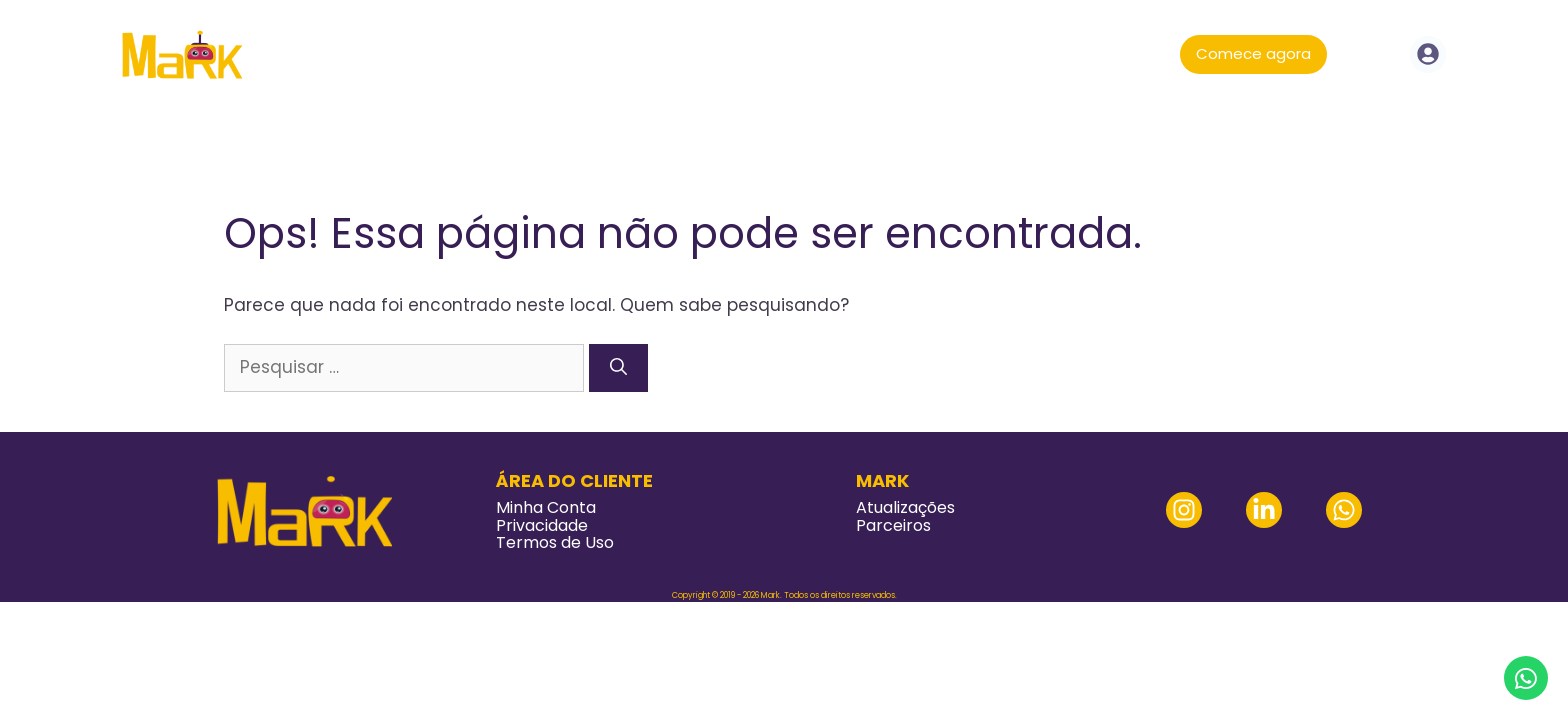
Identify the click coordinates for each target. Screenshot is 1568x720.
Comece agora (1253, 53)
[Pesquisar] (618, 368)
